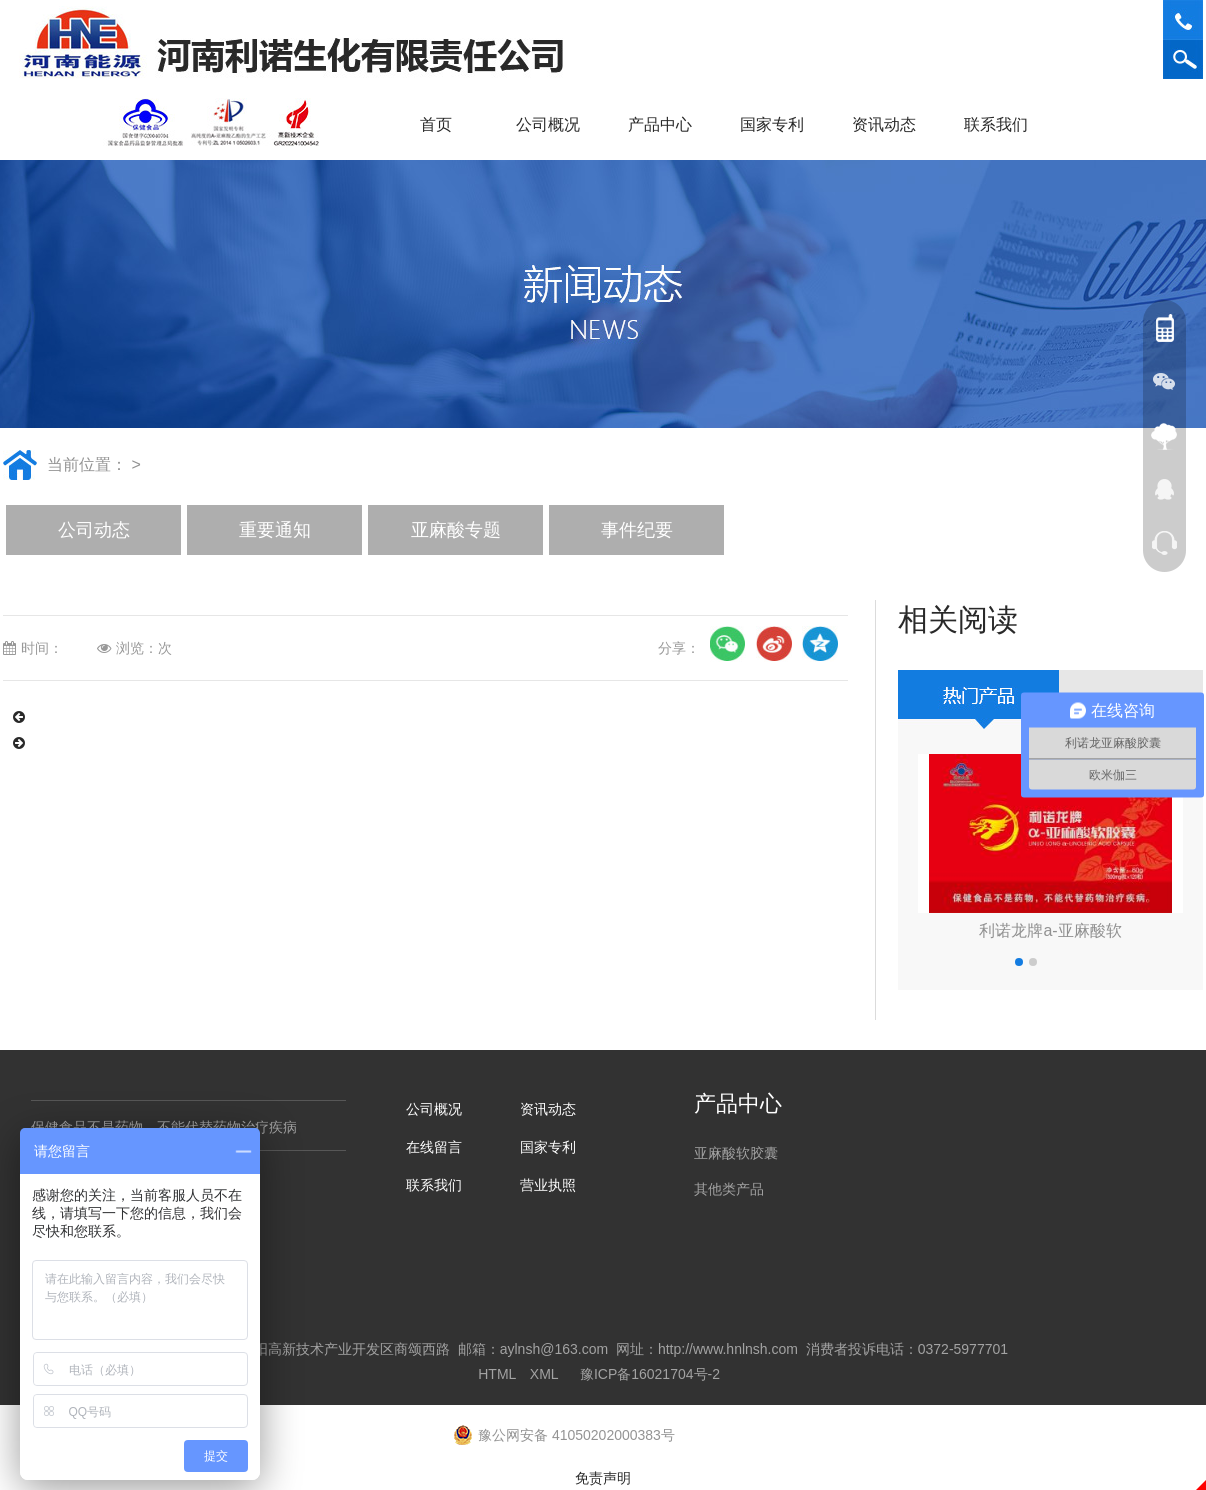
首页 (436, 124)
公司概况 (555, 124)
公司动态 (94, 530)
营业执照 (548, 1185)
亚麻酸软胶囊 (736, 1153)
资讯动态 (891, 124)
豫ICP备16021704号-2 (650, 1374)
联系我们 (1003, 124)
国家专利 (772, 124)
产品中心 (667, 124)
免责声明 (603, 1478)
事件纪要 (637, 530)
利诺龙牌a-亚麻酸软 (1050, 930)
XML (544, 1374)
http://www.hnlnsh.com (728, 1349)
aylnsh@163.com (554, 1349)
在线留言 (434, 1147)
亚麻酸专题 (456, 530)
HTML (497, 1374)
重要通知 (275, 530)
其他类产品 (729, 1189)
